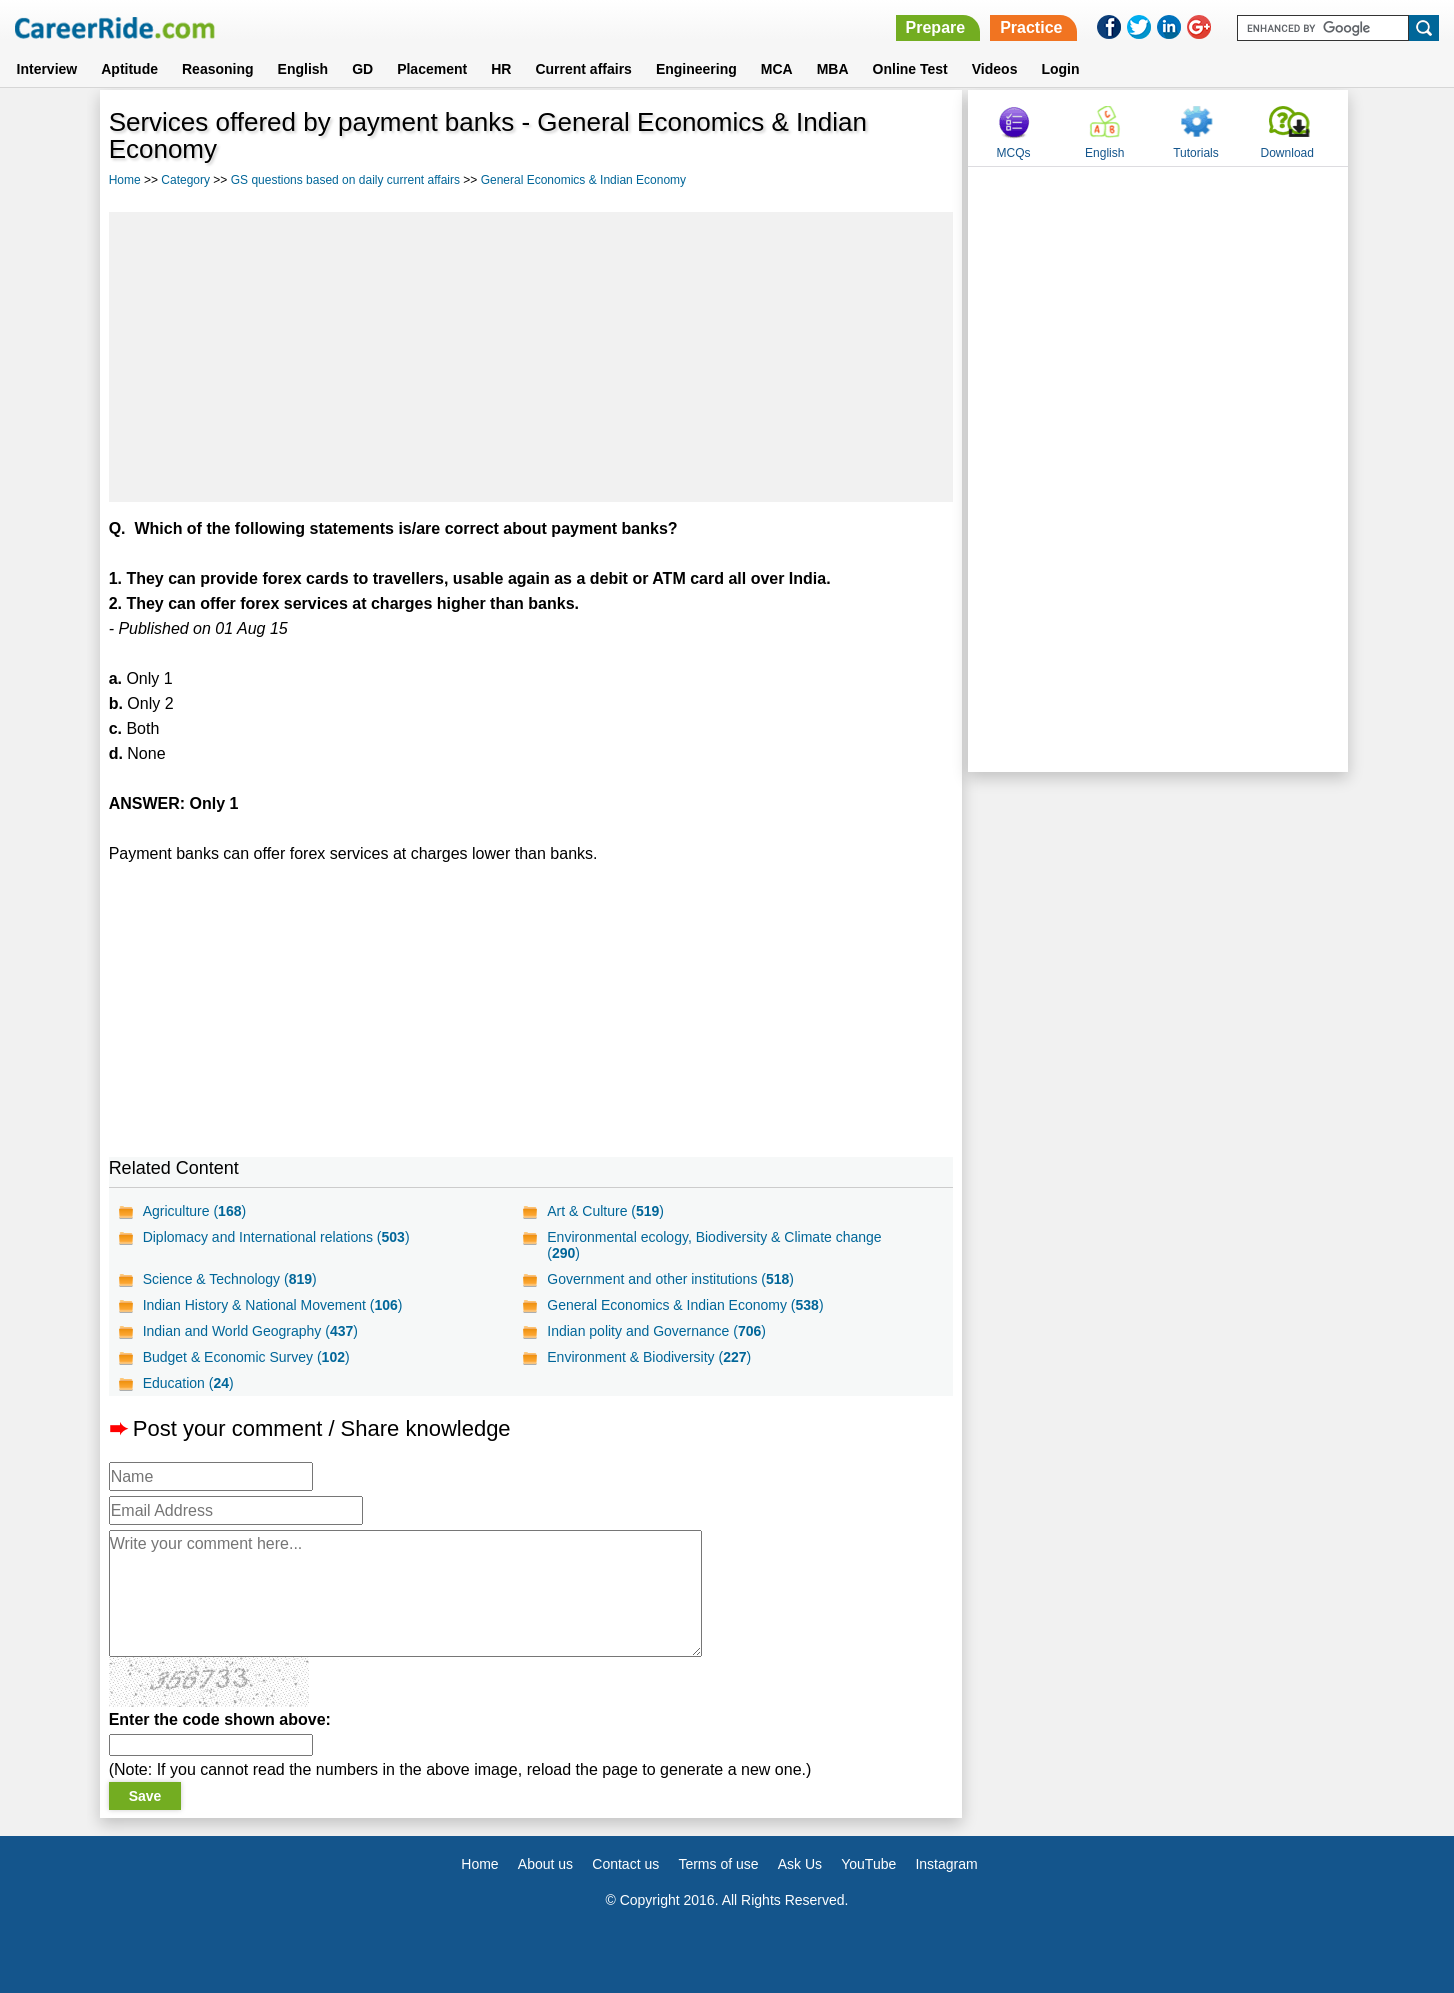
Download (1287, 153)
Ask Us (800, 1864)
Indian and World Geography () (250, 1331)
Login (1060, 69)
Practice (1031, 27)
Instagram (946, 1864)
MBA (833, 69)
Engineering (696, 69)
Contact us (625, 1864)
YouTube (868, 1864)
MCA (777, 69)
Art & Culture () (605, 1211)
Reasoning (218, 69)
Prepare (936, 27)
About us (545, 1864)
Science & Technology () (230, 1279)
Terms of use (718, 1864)
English (303, 69)
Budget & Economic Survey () (246, 1357)
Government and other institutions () (670, 1279)
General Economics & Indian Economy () (685, 1305)
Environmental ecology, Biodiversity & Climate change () (714, 1245)
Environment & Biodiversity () (649, 1357)
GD (362, 69)
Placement (432, 69)
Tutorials (1196, 153)
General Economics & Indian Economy (583, 180)
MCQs (1014, 153)
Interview (47, 69)
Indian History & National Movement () (273, 1305)
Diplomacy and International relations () (276, 1237)
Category (185, 180)
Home (125, 180)
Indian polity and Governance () (656, 1331)
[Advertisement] (531, 357)
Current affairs (583, 69)
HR (501, 69)
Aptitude (129, 69)
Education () (188, 1383)
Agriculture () (195, 1211)
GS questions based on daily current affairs (345, 180)
